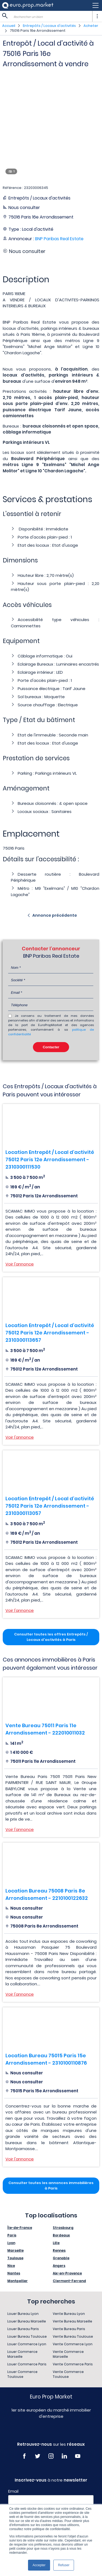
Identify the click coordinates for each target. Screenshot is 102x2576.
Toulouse (15, 2258)
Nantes (13, 2273)
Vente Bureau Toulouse (73, 2336)
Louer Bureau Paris (23, 2329)
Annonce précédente (54, 915)
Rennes (59, 2250)
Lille (56, 2242)
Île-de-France (19, 2227)
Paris (11, 2235)
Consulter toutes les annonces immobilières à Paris (51, 2185)
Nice (11, 2265)
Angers (59, 2265)
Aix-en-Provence (67, 2273)
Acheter (91, 25)
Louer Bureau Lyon (23, 2313)
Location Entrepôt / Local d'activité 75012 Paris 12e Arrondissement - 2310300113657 (49, 1332)
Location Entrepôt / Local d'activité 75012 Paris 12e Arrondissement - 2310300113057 (49, 1506)
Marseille (15, 2250)
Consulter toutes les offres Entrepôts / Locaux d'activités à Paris (51, 1637)
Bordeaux (61, 2235)
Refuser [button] (63, 2565)
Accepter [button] (39, 2565)
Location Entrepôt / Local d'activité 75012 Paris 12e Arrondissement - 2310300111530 (49, 1159)
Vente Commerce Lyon (72, 2344)
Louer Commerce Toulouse (22, 2374)
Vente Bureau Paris (69, 2329)
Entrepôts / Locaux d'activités (49, 25)
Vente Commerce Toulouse (68, 2374)
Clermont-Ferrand (69, 2280)
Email (13, 2491)
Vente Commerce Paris (73, 2364)
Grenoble (61, 2258)
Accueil (8, 25)
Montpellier (17, 2280)
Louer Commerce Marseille (22, 2354)
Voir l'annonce (19, 1264)
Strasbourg (63, 2227)
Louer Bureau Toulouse (27, 2336)
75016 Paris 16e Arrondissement (38, 30)
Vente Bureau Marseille (72, 2321)
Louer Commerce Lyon (26, 2344)
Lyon (11, 2242)
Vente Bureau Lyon (69, 2313)
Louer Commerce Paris (27, 2364)
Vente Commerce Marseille (68, 2354)
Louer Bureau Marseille (26, 2321)
